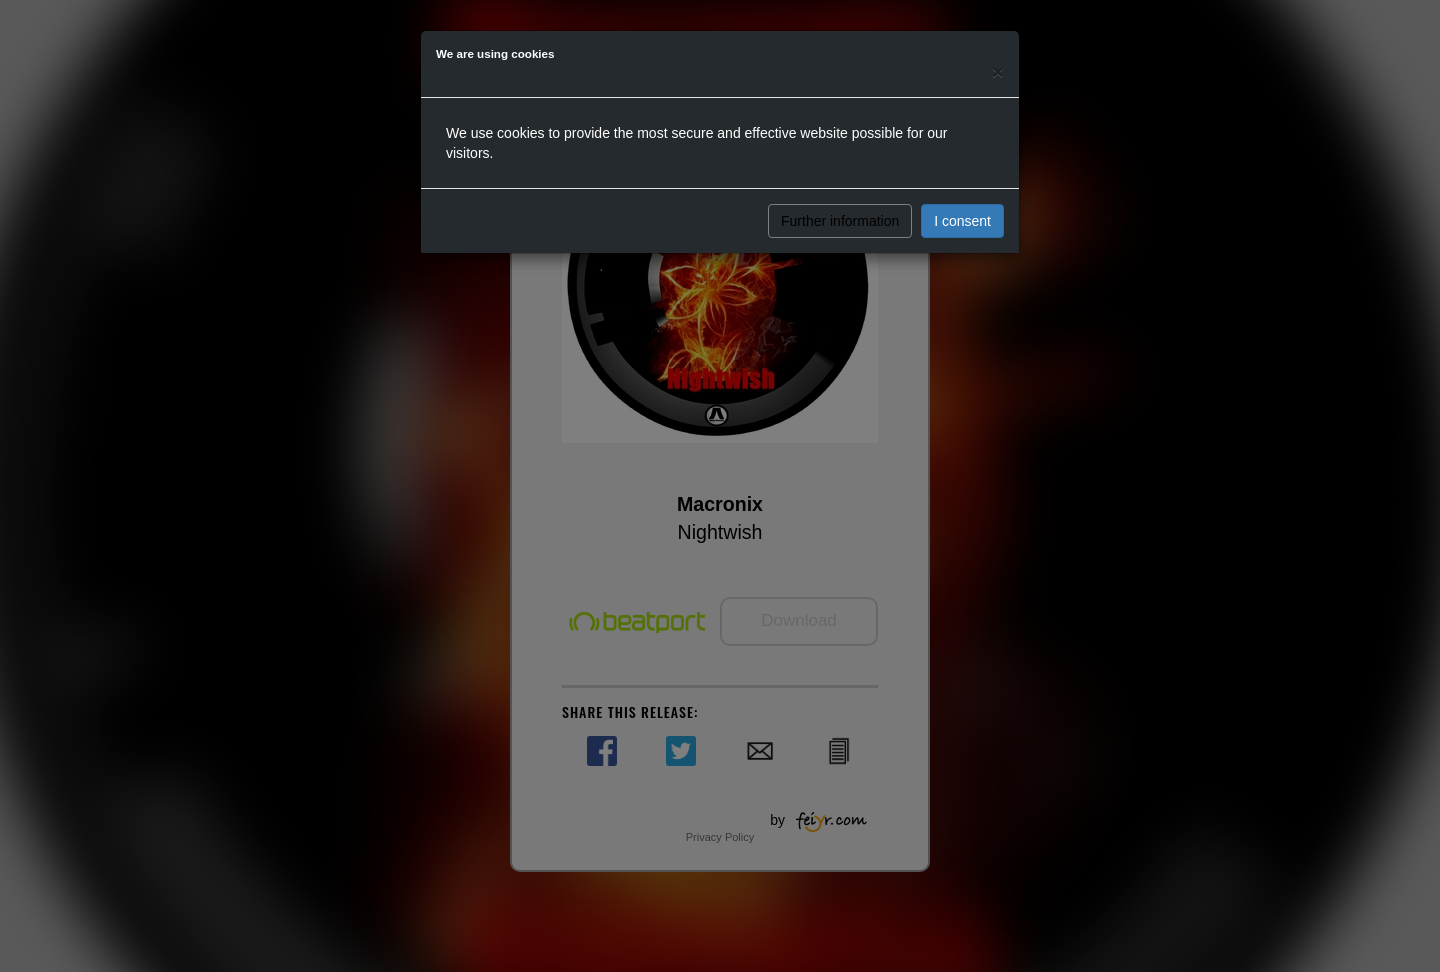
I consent (962, 221)
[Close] (998, 71)
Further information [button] (840, 221)
